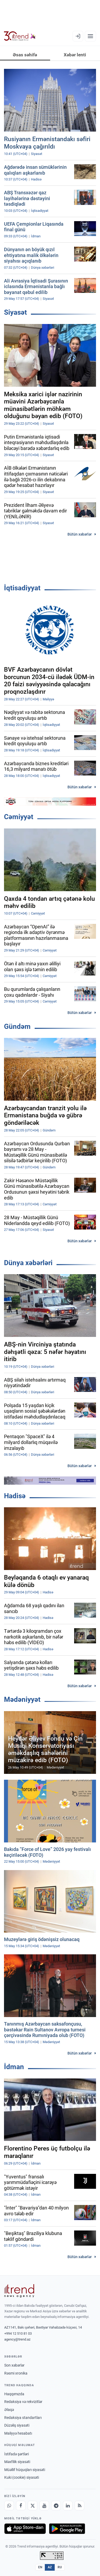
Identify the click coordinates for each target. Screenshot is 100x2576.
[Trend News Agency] (19, 2290)
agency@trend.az (17, 2339)
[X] (32, 2505)
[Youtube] (44, 2505)
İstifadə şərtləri (16, 2454)
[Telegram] (56, 2505)
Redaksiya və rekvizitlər (23, 2402)
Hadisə (15, 1496)
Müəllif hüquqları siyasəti (24, 2470)
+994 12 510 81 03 (18, 2333)
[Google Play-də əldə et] (67, 2528)
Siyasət (15, 312)
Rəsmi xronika (15, 2373)
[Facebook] (21, 2505)
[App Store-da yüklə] (25, 2528)
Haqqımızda (14, 2394)
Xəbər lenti (75, 54)
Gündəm (17, 1026)
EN (40, 2567)
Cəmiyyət (18, 817)
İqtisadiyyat (22, 588)
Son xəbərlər (14, 2365)
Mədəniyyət (22, 1699)
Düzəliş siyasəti (16, 2425)
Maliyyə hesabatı (18, 2433)
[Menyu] (90, 36)
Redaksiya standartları (23, 2417)
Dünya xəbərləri (28, 1263)
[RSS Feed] (79, 2505)
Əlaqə (9, 2409)
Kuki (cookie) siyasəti (21, 2477)
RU (60, 2567)
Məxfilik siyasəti (17, 2462)
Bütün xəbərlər (79, 534)
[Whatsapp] (9, 2505)
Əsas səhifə (25, 54)
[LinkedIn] (68, 2505)
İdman (14, 2067)
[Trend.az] (20, 36)
